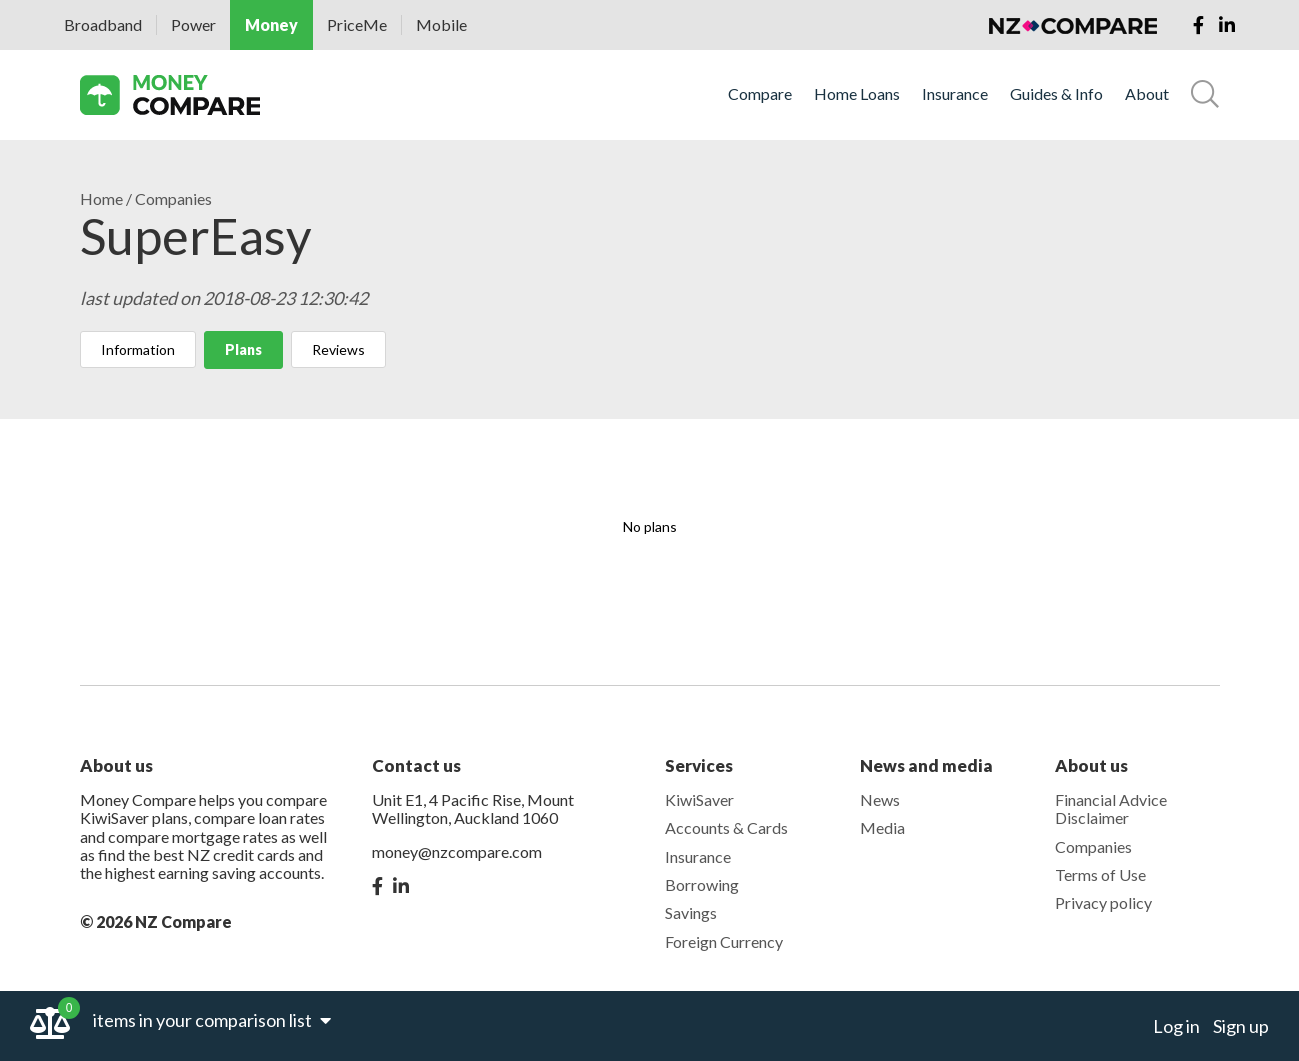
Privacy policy (1103, 902)
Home (101, 199)
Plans (243, 349)
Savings (691, 912)
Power (193, 24)
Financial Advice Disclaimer (1111, 808)
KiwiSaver (699, 799)
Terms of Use (1100, 874)
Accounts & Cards (726, 827)
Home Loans (857, 94)
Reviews (338, 349)
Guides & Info (1056, 94)
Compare (760, 94)
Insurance (955, 94)
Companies (173, 199)
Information (138, 349)
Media (882, 827)
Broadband (103, 24)
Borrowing (702, 884)
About (1147, 94)
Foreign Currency (724, 941)
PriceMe (357, 24)
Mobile (441, 24)
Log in (1176, 1026)
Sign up (1241, 1026)
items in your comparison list (212, 1020)
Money (271, 24)
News (880, 799)
